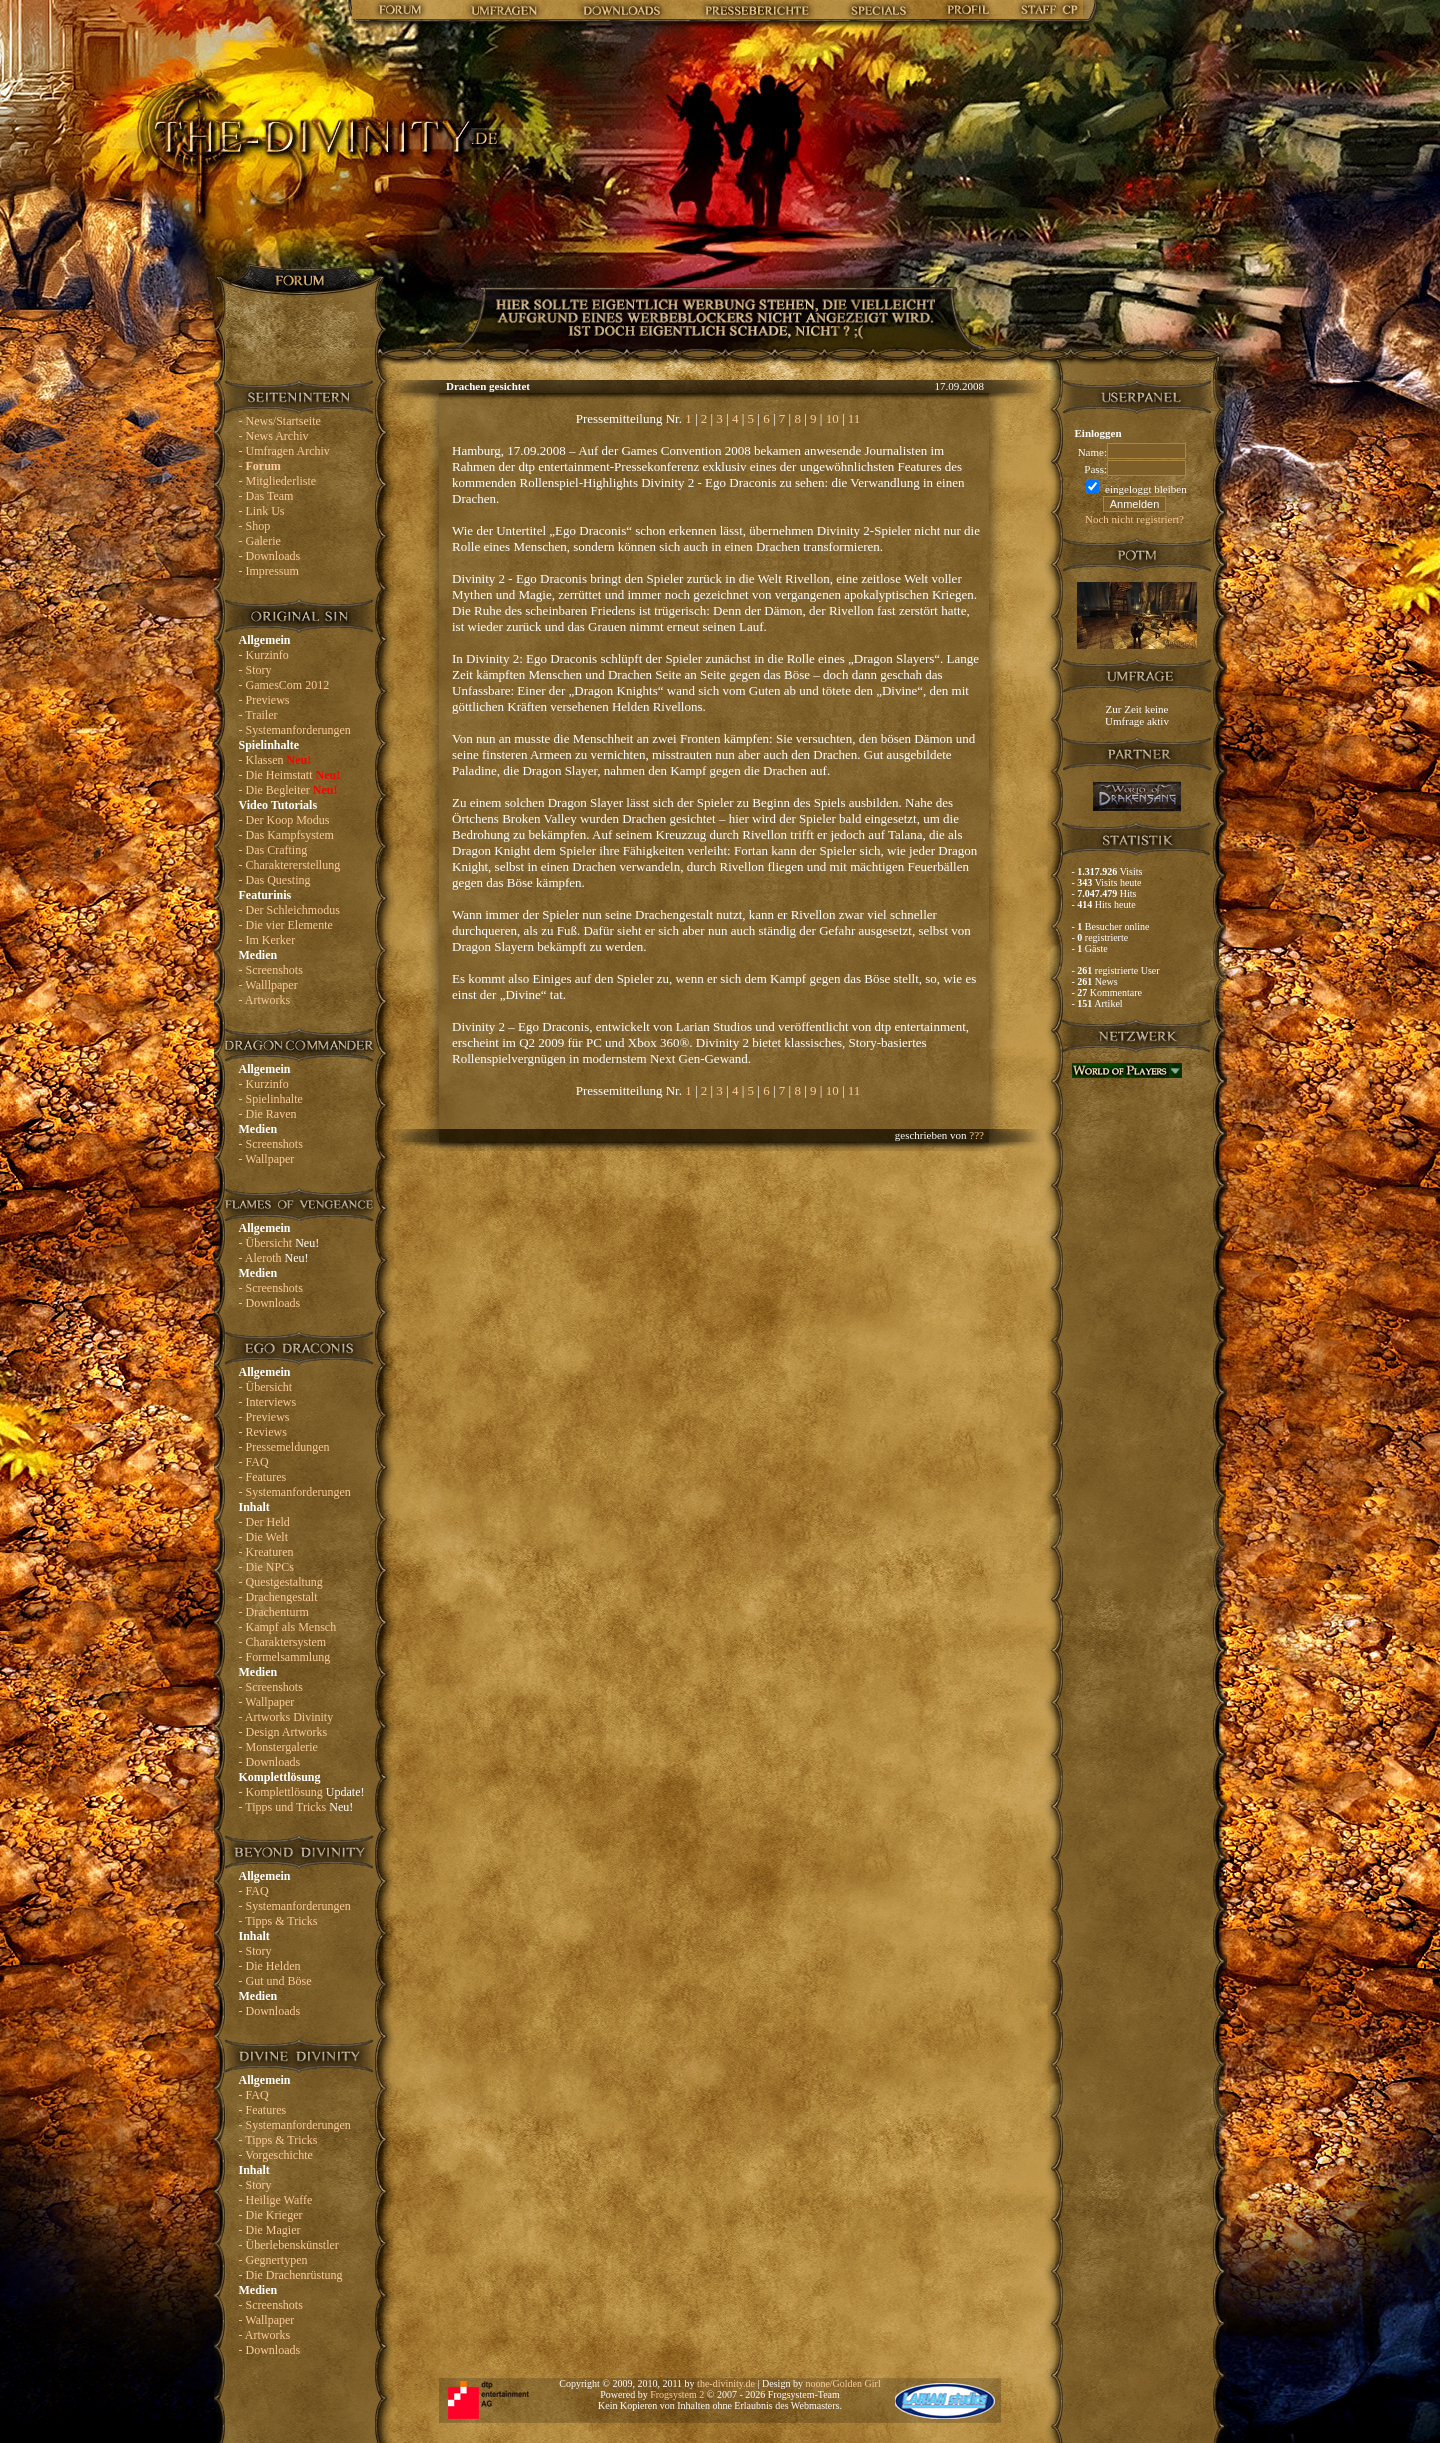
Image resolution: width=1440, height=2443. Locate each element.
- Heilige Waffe (276, 2200)
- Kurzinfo (264, 655)
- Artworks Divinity (286, 1717)
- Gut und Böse (275, 1981)
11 (854, 418)
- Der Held (264, 1522)
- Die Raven (268, 1114)
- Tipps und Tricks (296, 1807)
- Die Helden (270, 1966)
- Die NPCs (266, 1567)
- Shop (255, 526)
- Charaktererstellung (290, 865)
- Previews (264, 700)
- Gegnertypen (273, 2260)
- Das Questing (275, 880)
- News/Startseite (280, 421)
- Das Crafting (273, 850)
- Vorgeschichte (276, 2155)
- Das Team (266, 496)
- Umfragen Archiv (284, 451)
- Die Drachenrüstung (291, 2275)
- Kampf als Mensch (288, 1627)
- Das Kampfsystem (286, 835)
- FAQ (254, 1462)
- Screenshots (271, 970)
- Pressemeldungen (284, 1447)
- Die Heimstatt (290, 775)
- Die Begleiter (288, 790)
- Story (255, 670)
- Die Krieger (271, 2215)
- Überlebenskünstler (289, 2245)
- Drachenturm (274, 1612)
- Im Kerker (267, 940)
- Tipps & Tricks (278, 1921)
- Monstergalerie (278, 1747)
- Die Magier (270, 2230)
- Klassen (275, 760)
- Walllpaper (268, 985)
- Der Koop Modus (284, 820)
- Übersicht (279, 1243)
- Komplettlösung (302, 1792)
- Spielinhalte (271, 1099)
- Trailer (258, 715)
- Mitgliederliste (278, 481)
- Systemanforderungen (295, 730)
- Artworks (265, 1000)
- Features (263, 1477)
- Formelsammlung (285, 1657)
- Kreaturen (266, 1552)
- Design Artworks (283, 1732)
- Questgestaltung (281, 1582)
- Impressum (269, 571)
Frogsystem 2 (677, 2394)
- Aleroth (274, 1258)
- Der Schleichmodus (289, 910)
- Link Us (262, 511)
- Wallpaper (267, 1159)
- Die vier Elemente (286, 925)
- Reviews (263, 1432)
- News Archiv (274, 436)
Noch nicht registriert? (1134, 519)
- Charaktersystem (283, 1642)
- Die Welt (263, 1537)
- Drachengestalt (278, 1597)
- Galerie (260, 541)
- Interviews (268, 1402)
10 (832, 418)
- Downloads (270, 556)
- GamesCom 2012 (284, 685)
